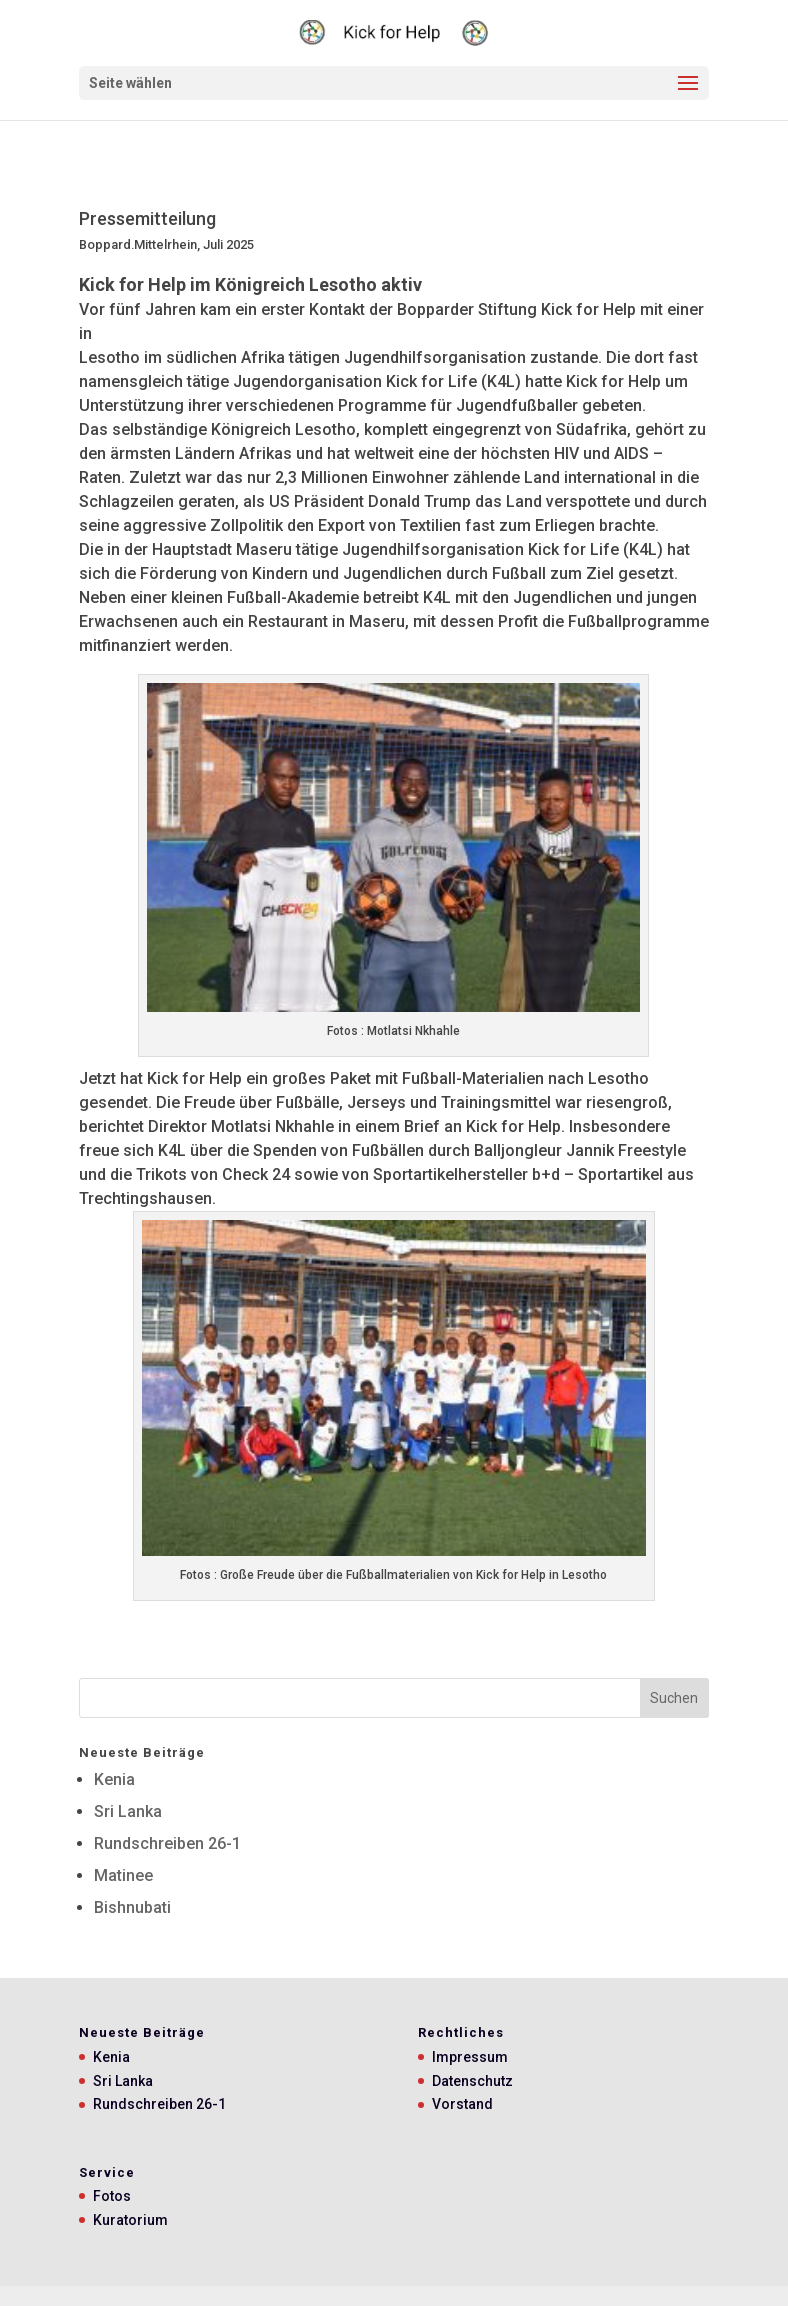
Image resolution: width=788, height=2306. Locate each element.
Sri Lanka (128, 1811)
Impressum (470, 2057)
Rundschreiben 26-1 (167, 1843)
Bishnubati (132, 1907)
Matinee (123, 1875)
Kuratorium (130, 2220)
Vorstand (462, 2104)
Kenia (114, 1779)
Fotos (112, 2196)
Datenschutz (472, 2081)
